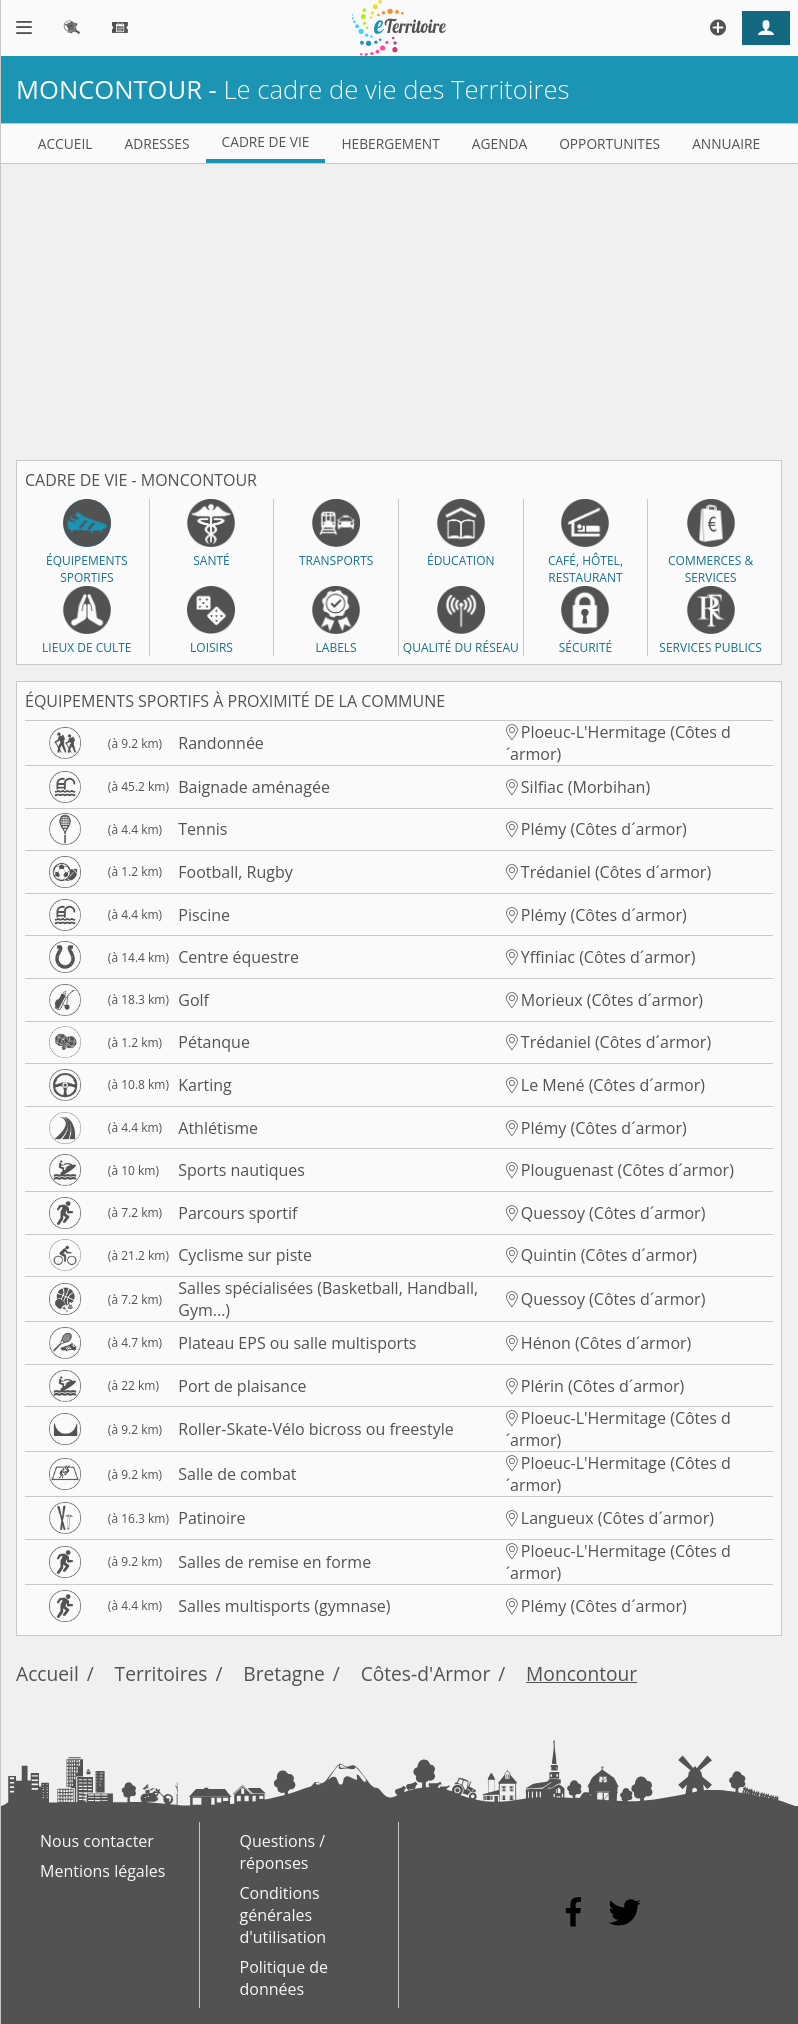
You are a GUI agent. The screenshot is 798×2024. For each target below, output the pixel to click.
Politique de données (284, 1978)
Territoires (161, 1673)
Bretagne (283, 1673)
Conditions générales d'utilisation (283, 1915)
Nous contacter (97, 1841)
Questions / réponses (283, 1852)
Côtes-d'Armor (426, 1673)
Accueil (47, 1673)
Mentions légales (102, 1871)
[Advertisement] (399, 304)
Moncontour (581, 1673)
